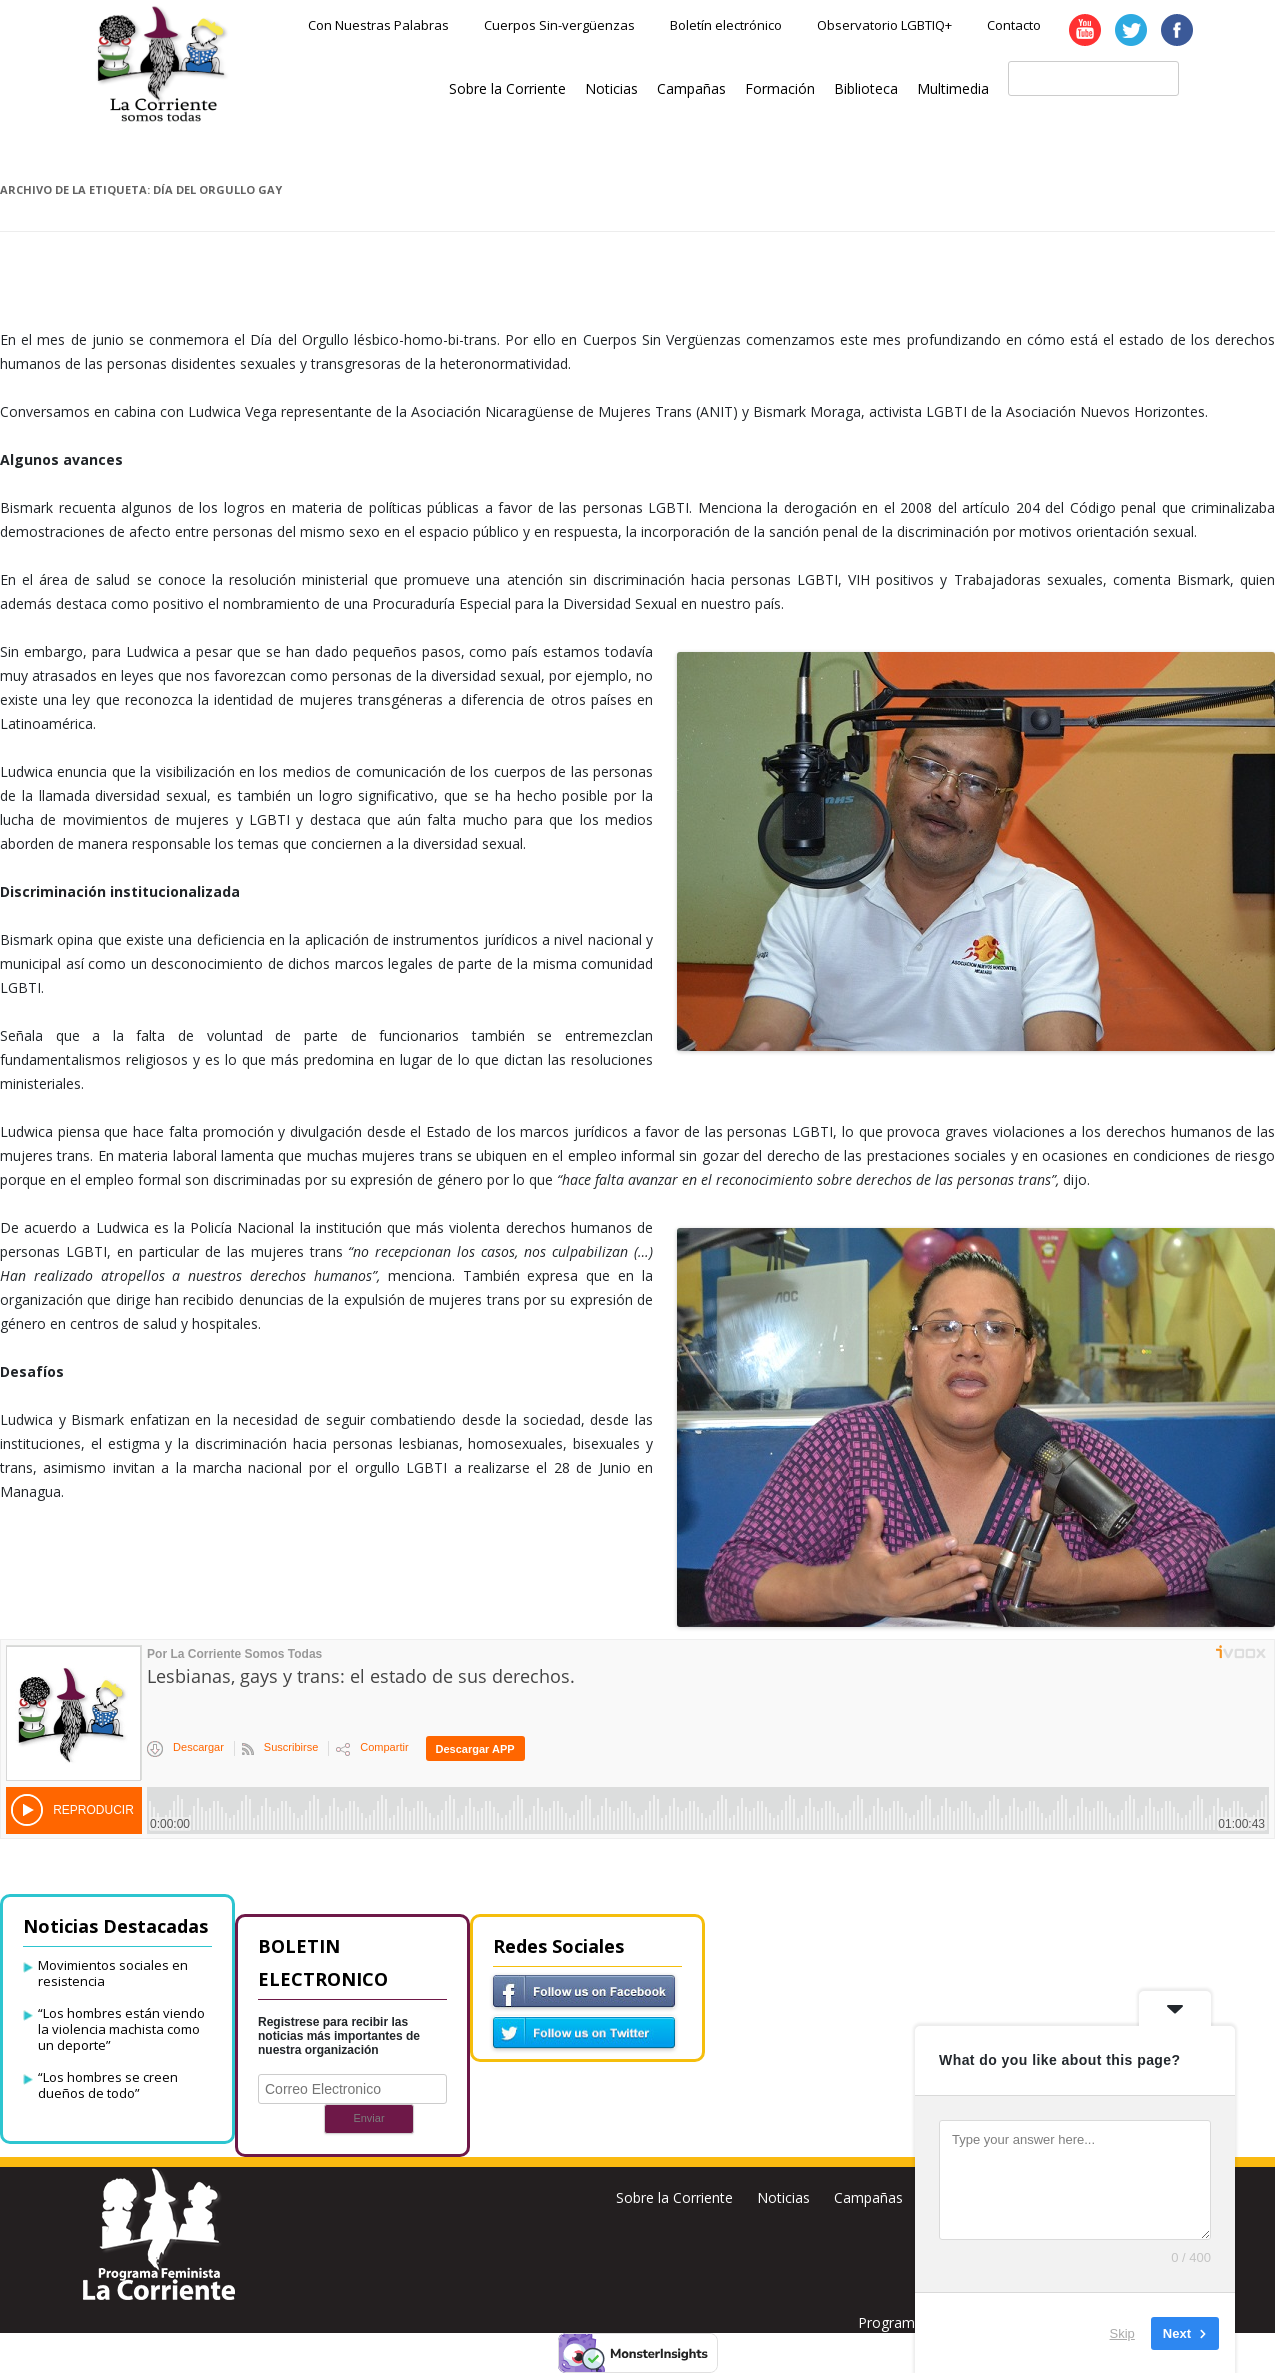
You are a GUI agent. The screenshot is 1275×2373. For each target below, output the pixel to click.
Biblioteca (866, 88)
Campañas (691, 88)
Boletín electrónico (726, 25)
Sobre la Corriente (507, 88)
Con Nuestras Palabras (378, 25)
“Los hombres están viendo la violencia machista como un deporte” (121, 2029)
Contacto (1014, 25)
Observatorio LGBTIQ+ (884, 25)
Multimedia (953, 88)
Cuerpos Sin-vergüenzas (559, 25)
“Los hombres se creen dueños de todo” (108, 2085)
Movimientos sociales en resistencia (113, 1973)
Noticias (611, 88)
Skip (1122, 2332)
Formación (780, 88)
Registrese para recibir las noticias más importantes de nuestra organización (339, 2036)
